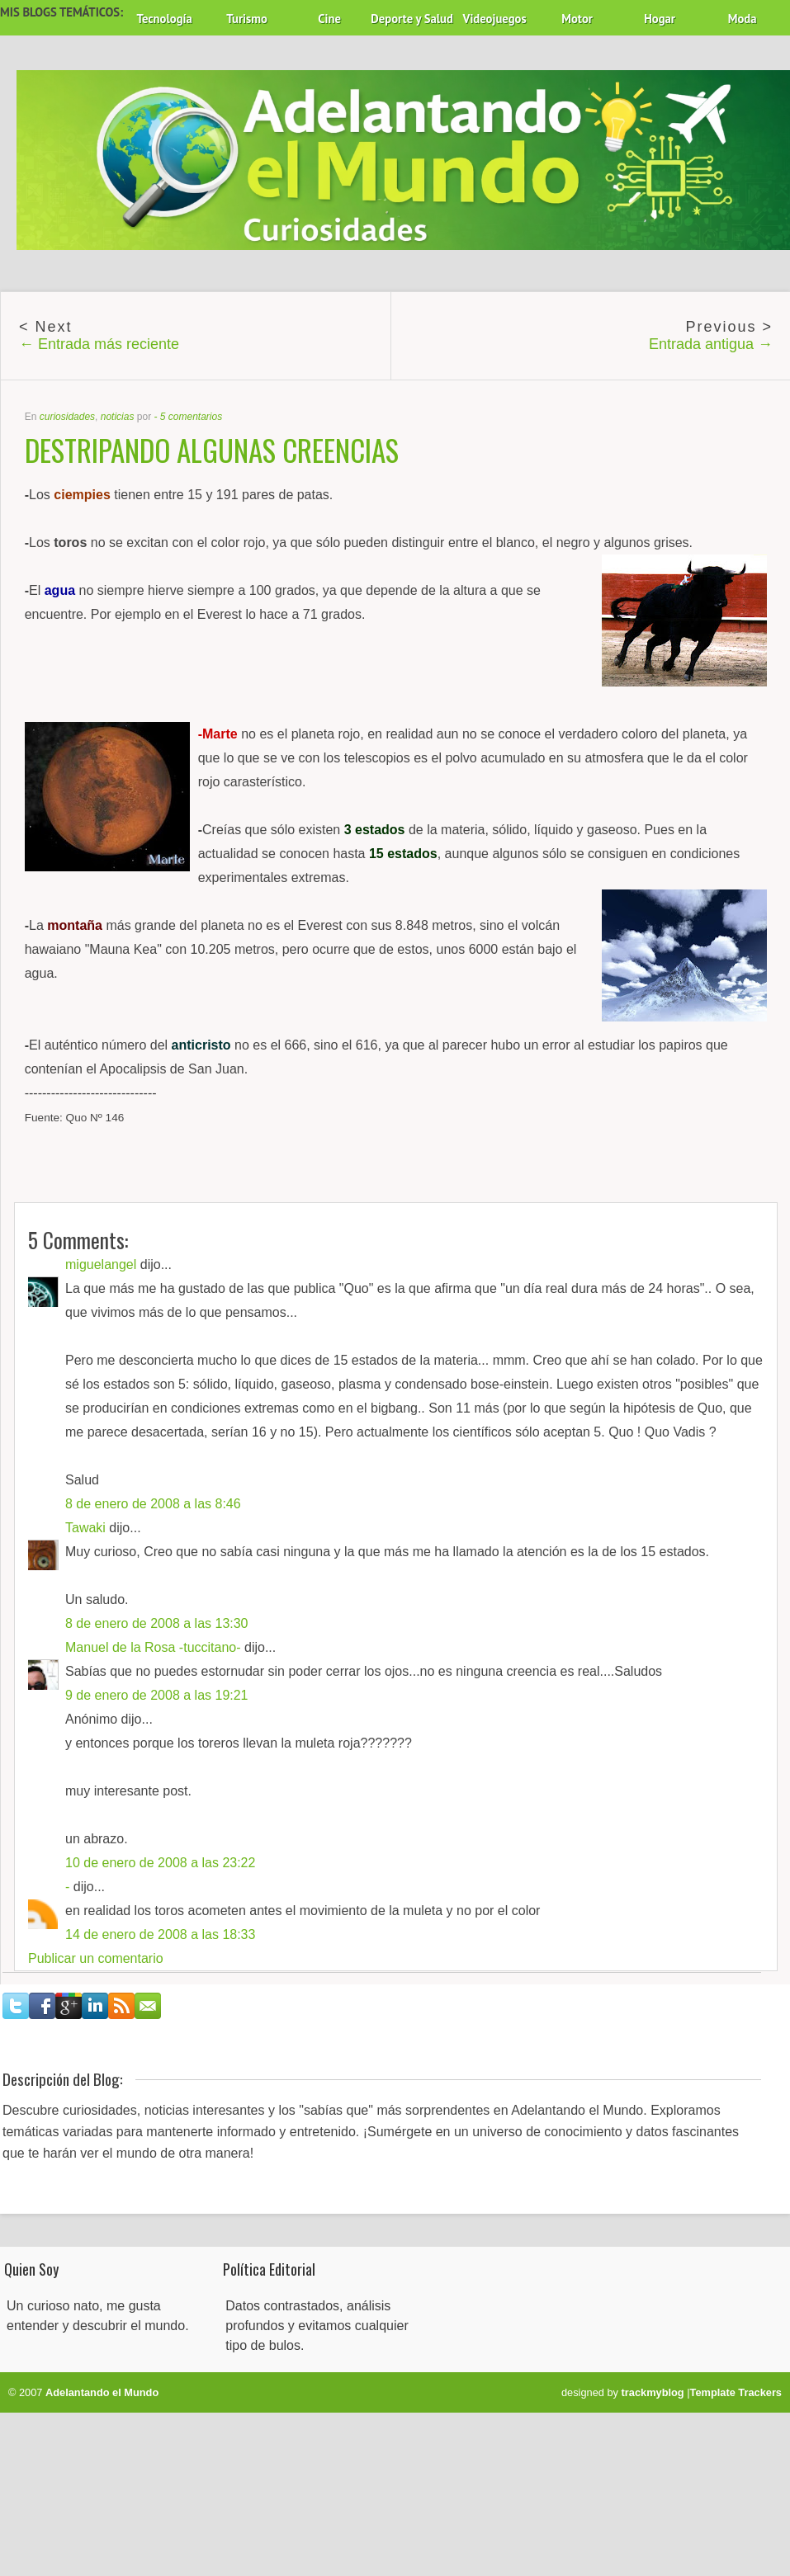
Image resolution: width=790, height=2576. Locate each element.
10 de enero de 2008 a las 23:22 (160, 1863)
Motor (577, 18)
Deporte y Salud (412, 18)
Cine (329, 18)
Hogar (659, 18)
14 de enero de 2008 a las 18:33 (160, 1934)
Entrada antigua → (711, 344)
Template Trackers (736, 2392)
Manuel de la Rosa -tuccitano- (153, 1647)
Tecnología (164, 18)
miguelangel (100, 1264)
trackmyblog (653, 2392)
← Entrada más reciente (99, 344)
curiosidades (67, 416)
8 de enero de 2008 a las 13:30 (156, 1623)
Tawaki (85, 1528)
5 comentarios (191, 416)
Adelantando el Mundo (101, 2392)
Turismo (246, 18)
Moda (742, 18)
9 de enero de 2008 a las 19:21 (156, 1695)
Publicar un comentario (95, 1958)
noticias (118, 416)
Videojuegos (495, 18)
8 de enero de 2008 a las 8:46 (153, 1504)
